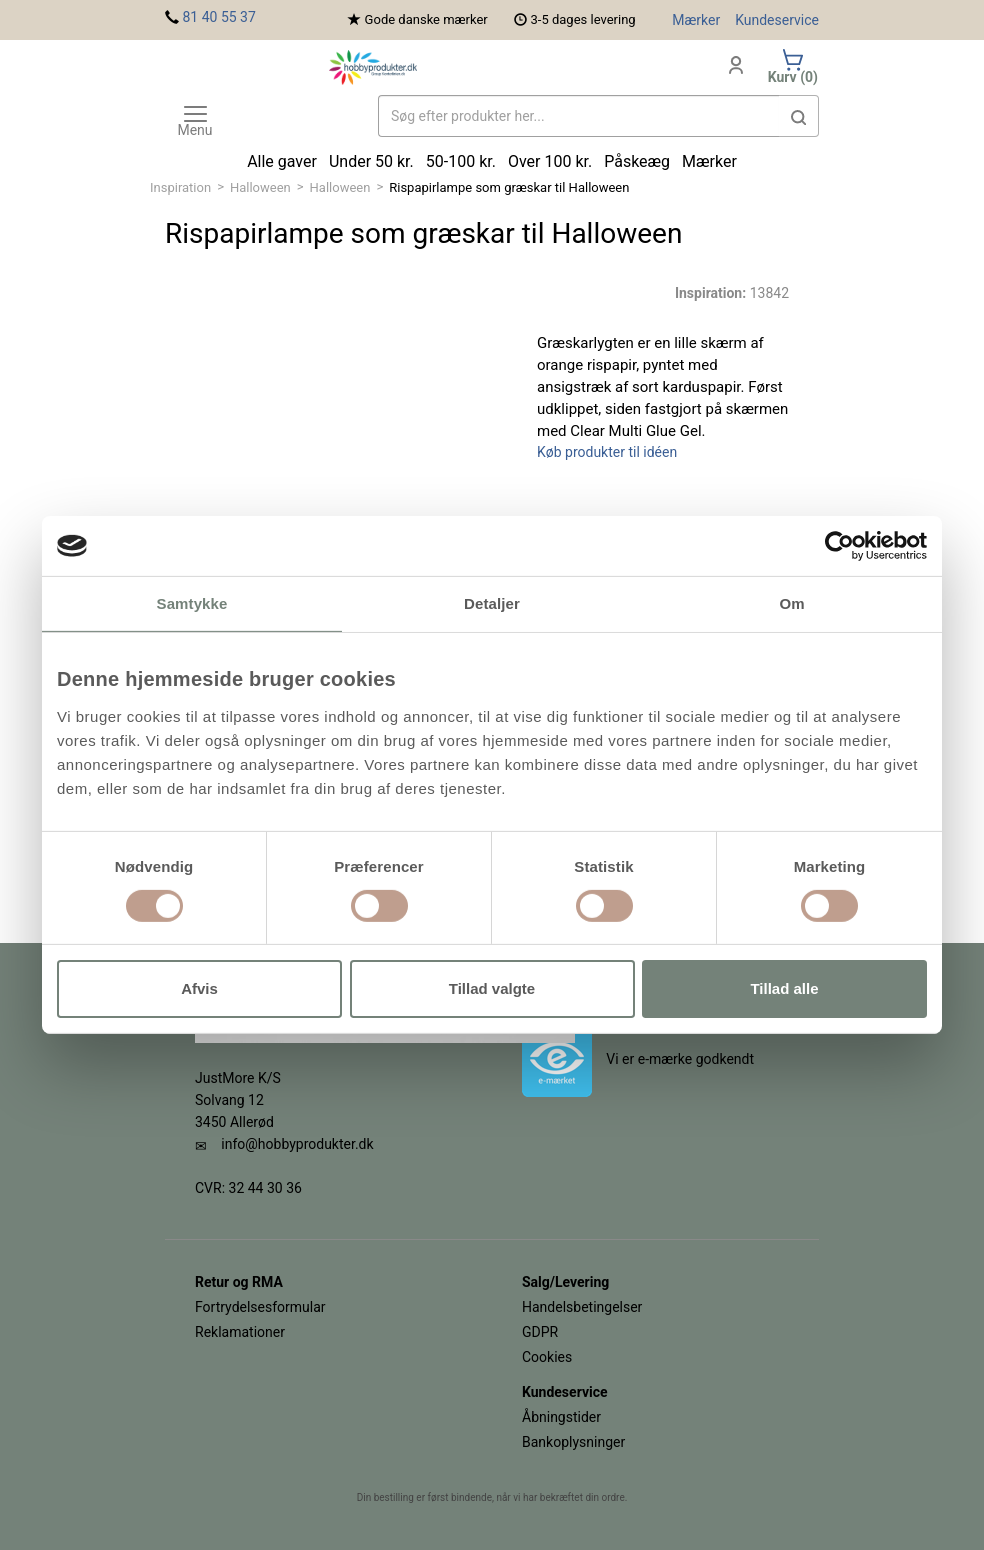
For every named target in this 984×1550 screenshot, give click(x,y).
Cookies (547, 1357)
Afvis (199, 988)
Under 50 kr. (371, 161)
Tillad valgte (492, 988)
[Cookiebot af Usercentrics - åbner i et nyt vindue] (839, 546)
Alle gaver (282, 161)
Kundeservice (777, 20)
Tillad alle (784, 988)
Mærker (696, 20)
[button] (799, 116)
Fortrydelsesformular (260, 1307)
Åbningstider (561, 1417)
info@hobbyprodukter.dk (297, 1144)
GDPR (540, 1332)
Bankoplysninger (573, 1442)
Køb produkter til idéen (607, 452)
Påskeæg (637, 161)
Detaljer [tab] (492, 603)
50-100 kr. (461, 161)
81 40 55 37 (218, 17)
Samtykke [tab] (192, 603)
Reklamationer (240, 1332)
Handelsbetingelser (582, 1307)
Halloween (260, 187)
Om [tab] (791, 603)
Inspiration (180, 187)
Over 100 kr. (550, 161)
